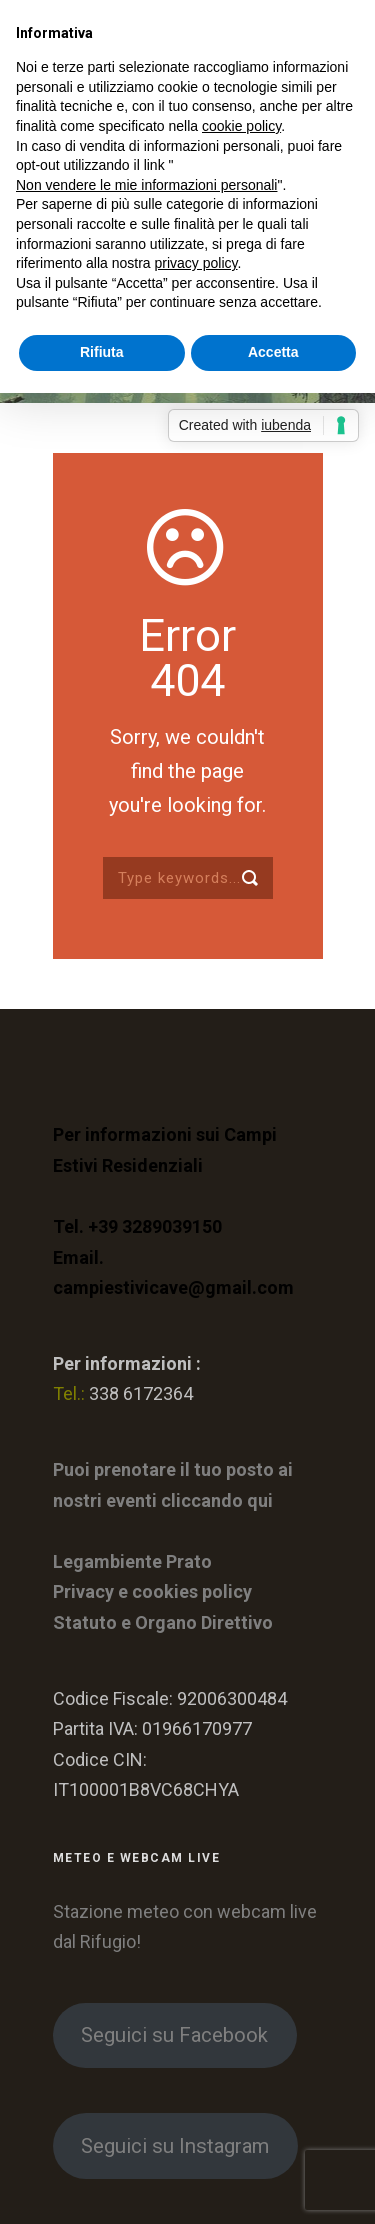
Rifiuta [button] (102, 352)
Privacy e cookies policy (152, 1591)
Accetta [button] (273, 352)
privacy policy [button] (196, 263)
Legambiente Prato (132, 1561)
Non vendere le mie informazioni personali (146, 185)
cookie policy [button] (241, 126)
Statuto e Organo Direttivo (163, 1622)
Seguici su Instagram (175, 2146)
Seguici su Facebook (174, 2035)
